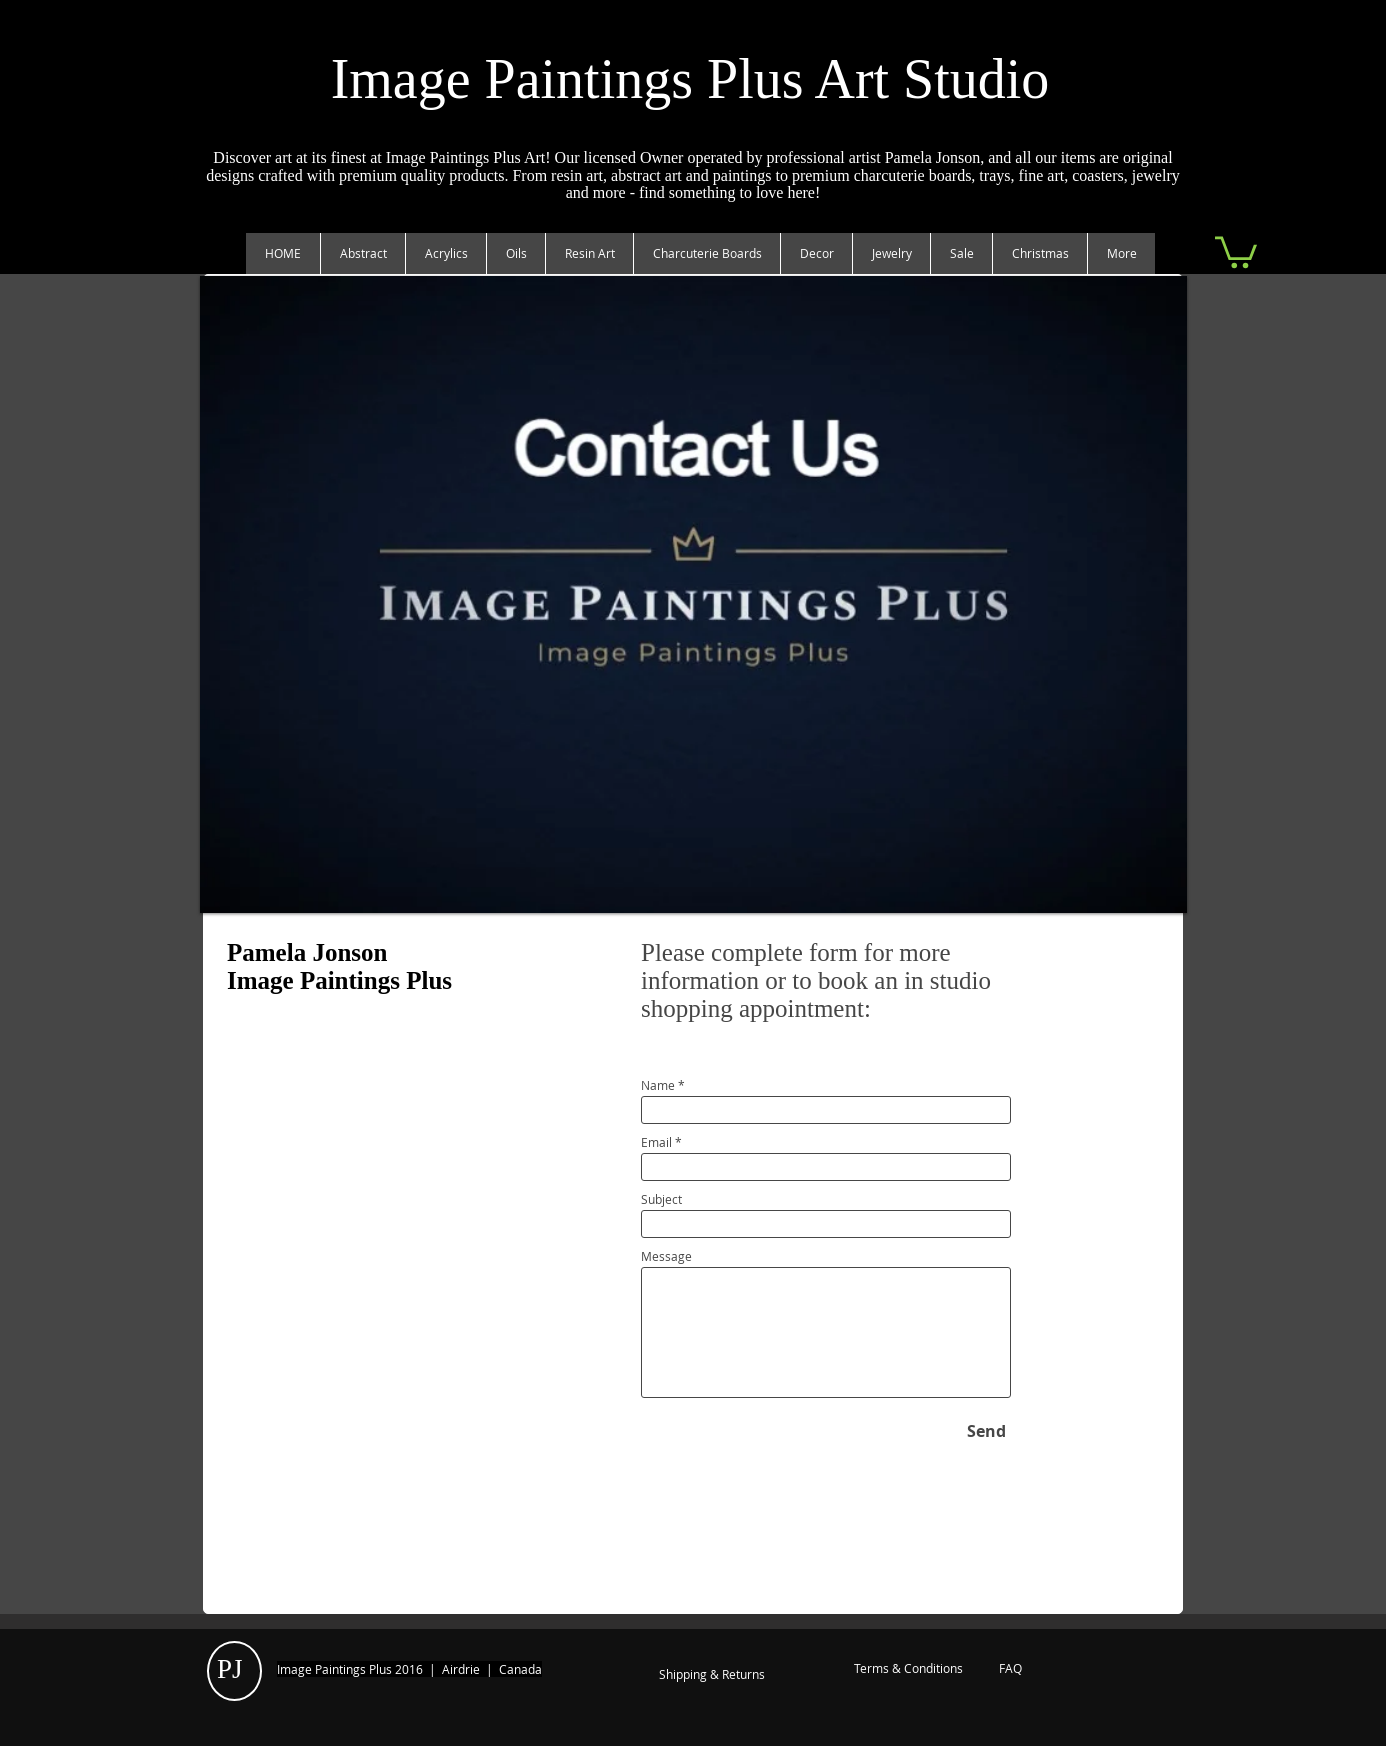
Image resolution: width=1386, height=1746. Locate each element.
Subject (661, 1199)
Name (658, 1085)
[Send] (986, 1431)
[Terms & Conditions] (908, 1669)
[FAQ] (1010, 1669)
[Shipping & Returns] (712, 1675)
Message (666, 1256)
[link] (1236, 250)
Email (656, 1142)
